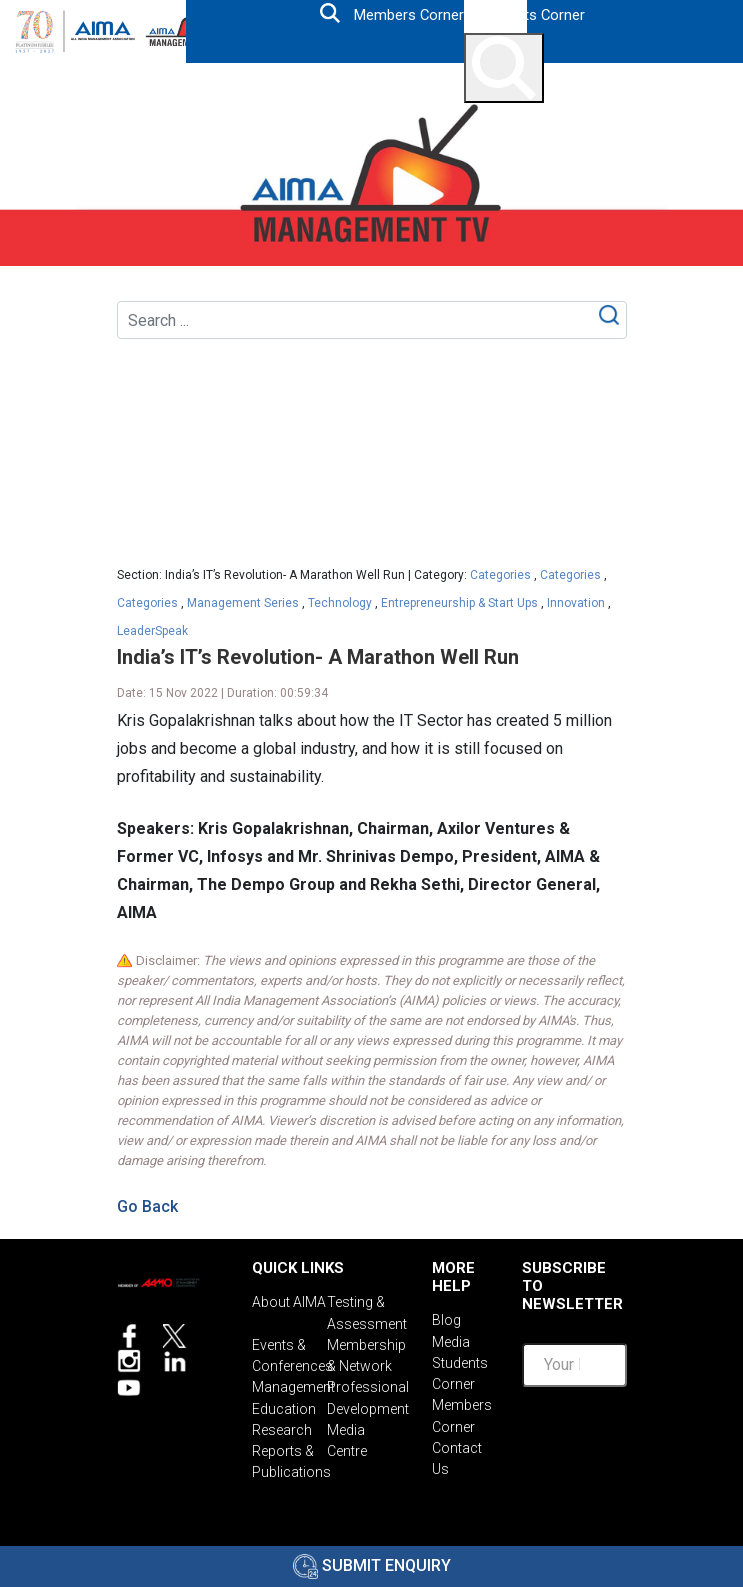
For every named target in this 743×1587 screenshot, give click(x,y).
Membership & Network (364, 1352)
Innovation (576, 603)
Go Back (147, 1206)
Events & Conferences (289, 1352)
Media (451, 1340)
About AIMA (289, 1302)
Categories (500, 575)
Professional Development (364, 1392)
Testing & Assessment (364, 1312)
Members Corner (408, 15)
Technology (340, 603)
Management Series (243, 603)
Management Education (289, 1392)
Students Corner (532, 15)
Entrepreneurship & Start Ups (459, 603)
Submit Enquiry (372, 1565)
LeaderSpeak (152, 631)
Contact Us (457, 1450)
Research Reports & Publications (289, 1442)
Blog (446, 1320)
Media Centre (347, 1432)
